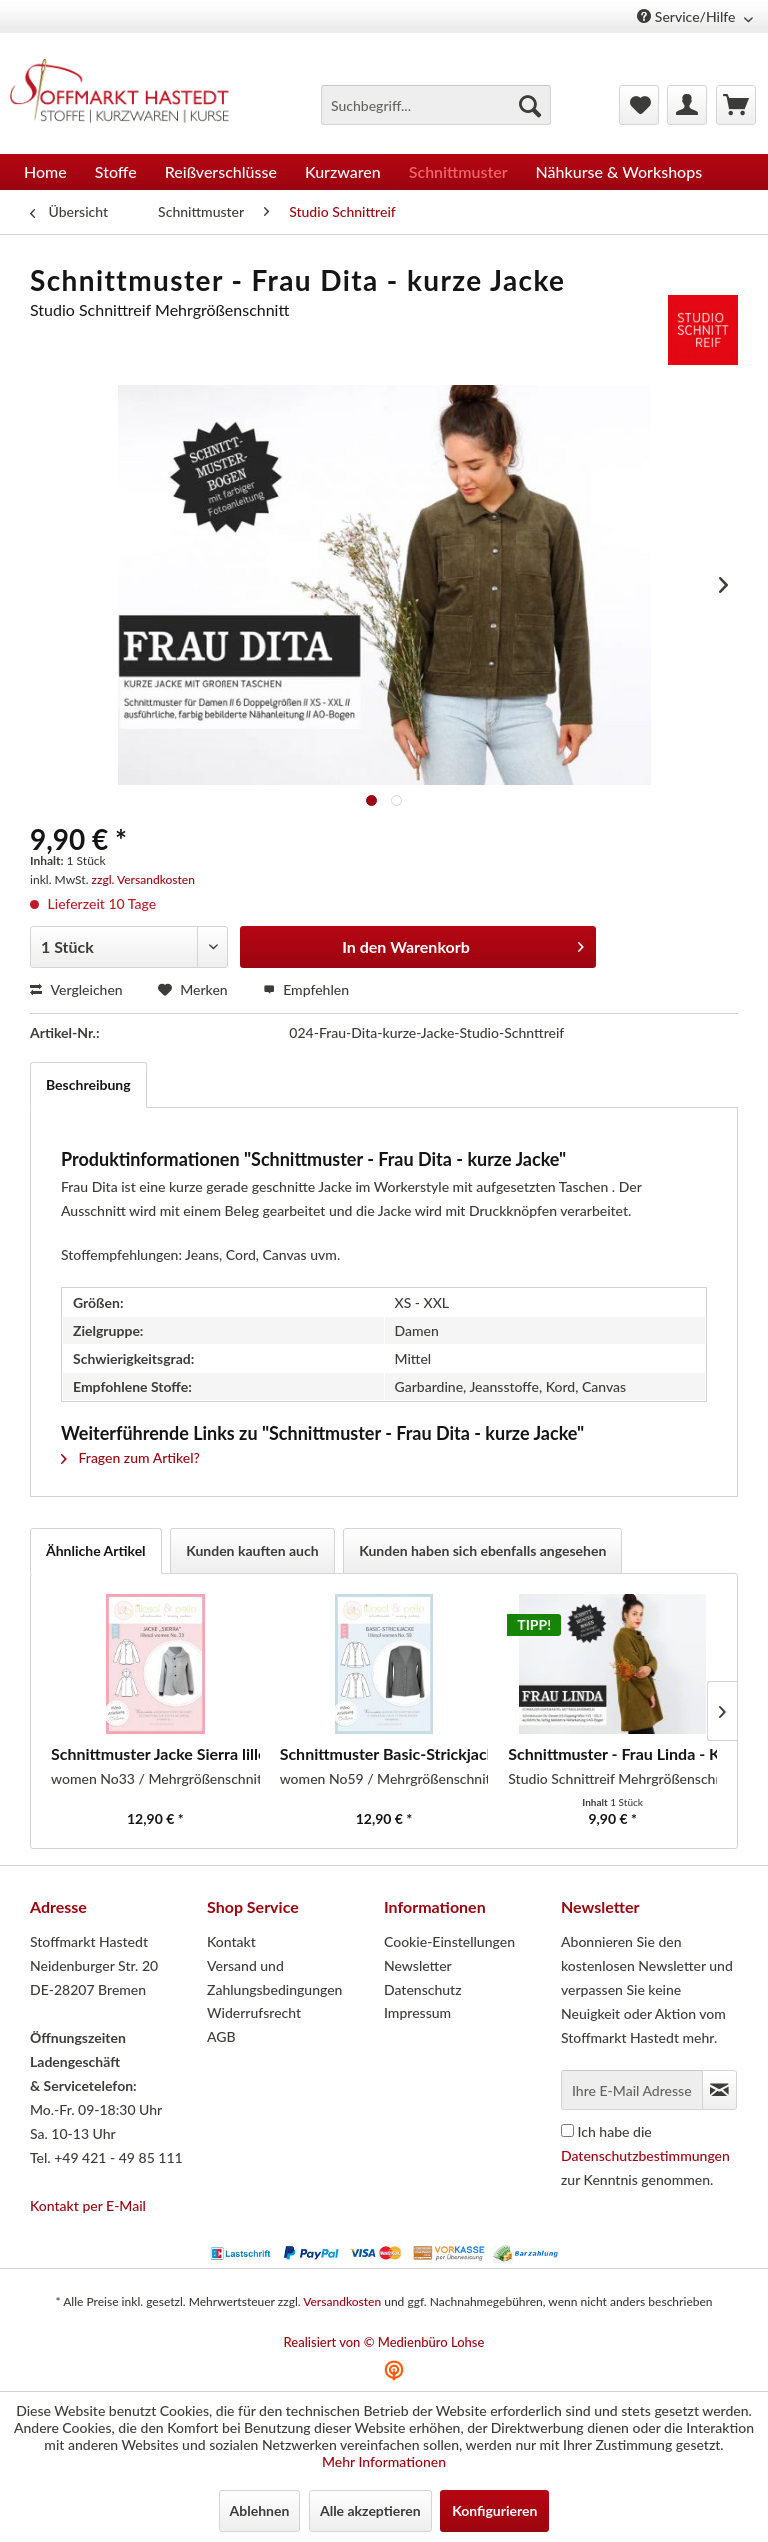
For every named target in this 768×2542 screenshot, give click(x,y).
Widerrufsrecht (254, 2012)
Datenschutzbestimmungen (645, 2155)
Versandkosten (342, 2301)
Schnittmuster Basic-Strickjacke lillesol (384, 1753)
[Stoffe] (116, 171)
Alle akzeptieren (370, 2510)
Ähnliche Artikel (96, 1550)
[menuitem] (436, 105)
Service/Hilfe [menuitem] (688, 16)
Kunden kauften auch (252, 1550)
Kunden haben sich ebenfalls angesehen (482, 1550)
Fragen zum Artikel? (130, 1457)
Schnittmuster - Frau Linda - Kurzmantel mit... (612, 1753)
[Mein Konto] (687, 105)
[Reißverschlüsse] (221, 171)
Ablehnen (260, 2510)
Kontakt (231, 1941)
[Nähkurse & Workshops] (619, 171)
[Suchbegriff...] (436, 105)
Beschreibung (88, 1084)
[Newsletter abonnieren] (719, 2090)
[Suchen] (530, 105)
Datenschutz (423, 1989)
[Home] (45, 171)
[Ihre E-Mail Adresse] (632, 2090)
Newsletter (418, 1965)
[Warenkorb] (736, 105)
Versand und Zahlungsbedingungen (274, 1977)
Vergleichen (76, 989)
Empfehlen (306, 989)
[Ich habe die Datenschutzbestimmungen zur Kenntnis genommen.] (567, 2130)
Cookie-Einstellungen (449, 1941)
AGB (221, 2036)
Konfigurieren (494, 2510)
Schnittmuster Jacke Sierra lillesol (155, 1753)
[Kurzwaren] (343, 171)
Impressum (417, 2012)
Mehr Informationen (384, 2461)
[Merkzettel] (639, 105)
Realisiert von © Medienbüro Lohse (384, 2342)
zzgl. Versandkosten (143, 879)
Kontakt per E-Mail (88, 2205)
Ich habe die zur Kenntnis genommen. (645, 2155)
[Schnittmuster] (458, 171)
